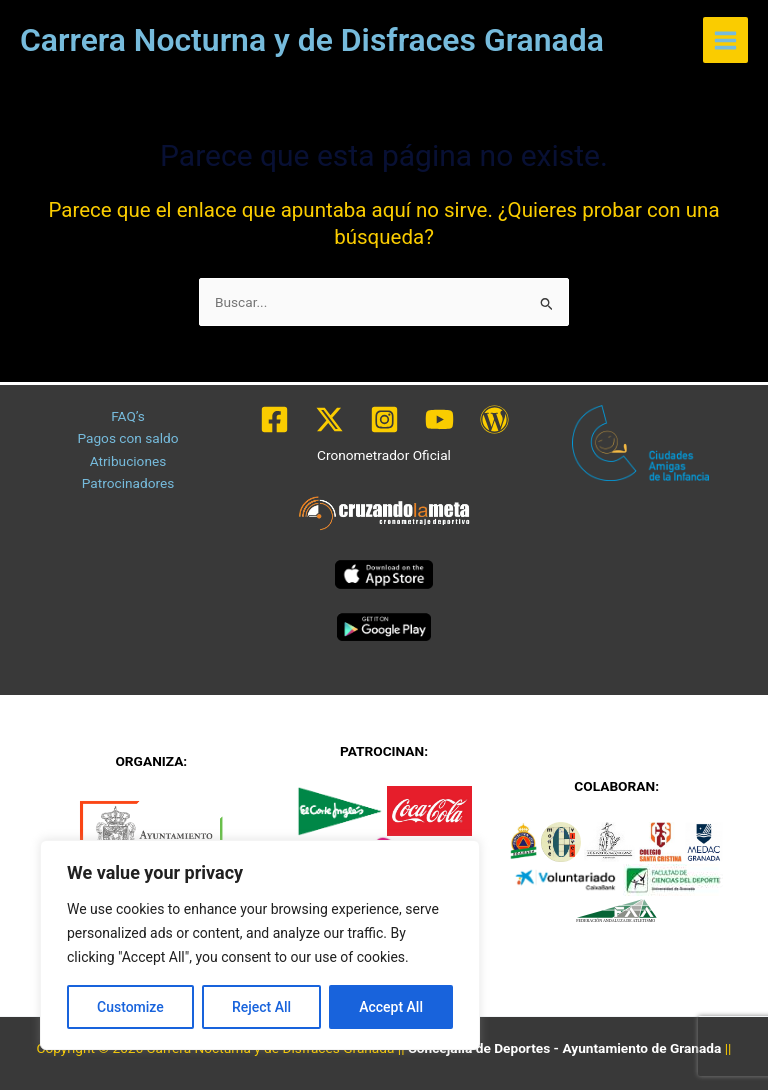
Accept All (391, 1007)
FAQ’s (128, 416)
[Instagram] (384, 419)
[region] (260, 945)
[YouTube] (439, 419)
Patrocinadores (128, 483)
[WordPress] (494, 419)
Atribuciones (128, 461)
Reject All (261, 1007)
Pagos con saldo (127, 438)
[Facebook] (274, 419)
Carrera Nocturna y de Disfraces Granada (312, 40)
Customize (130, 1007)
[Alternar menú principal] (726, 40)
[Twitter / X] (329, 419)
